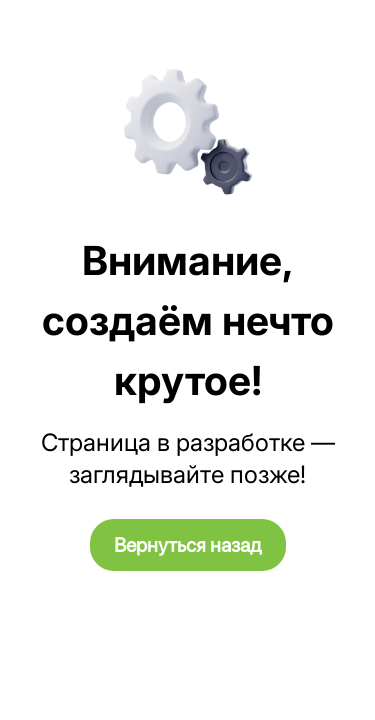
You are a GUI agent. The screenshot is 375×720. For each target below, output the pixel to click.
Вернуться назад (188, 545)
